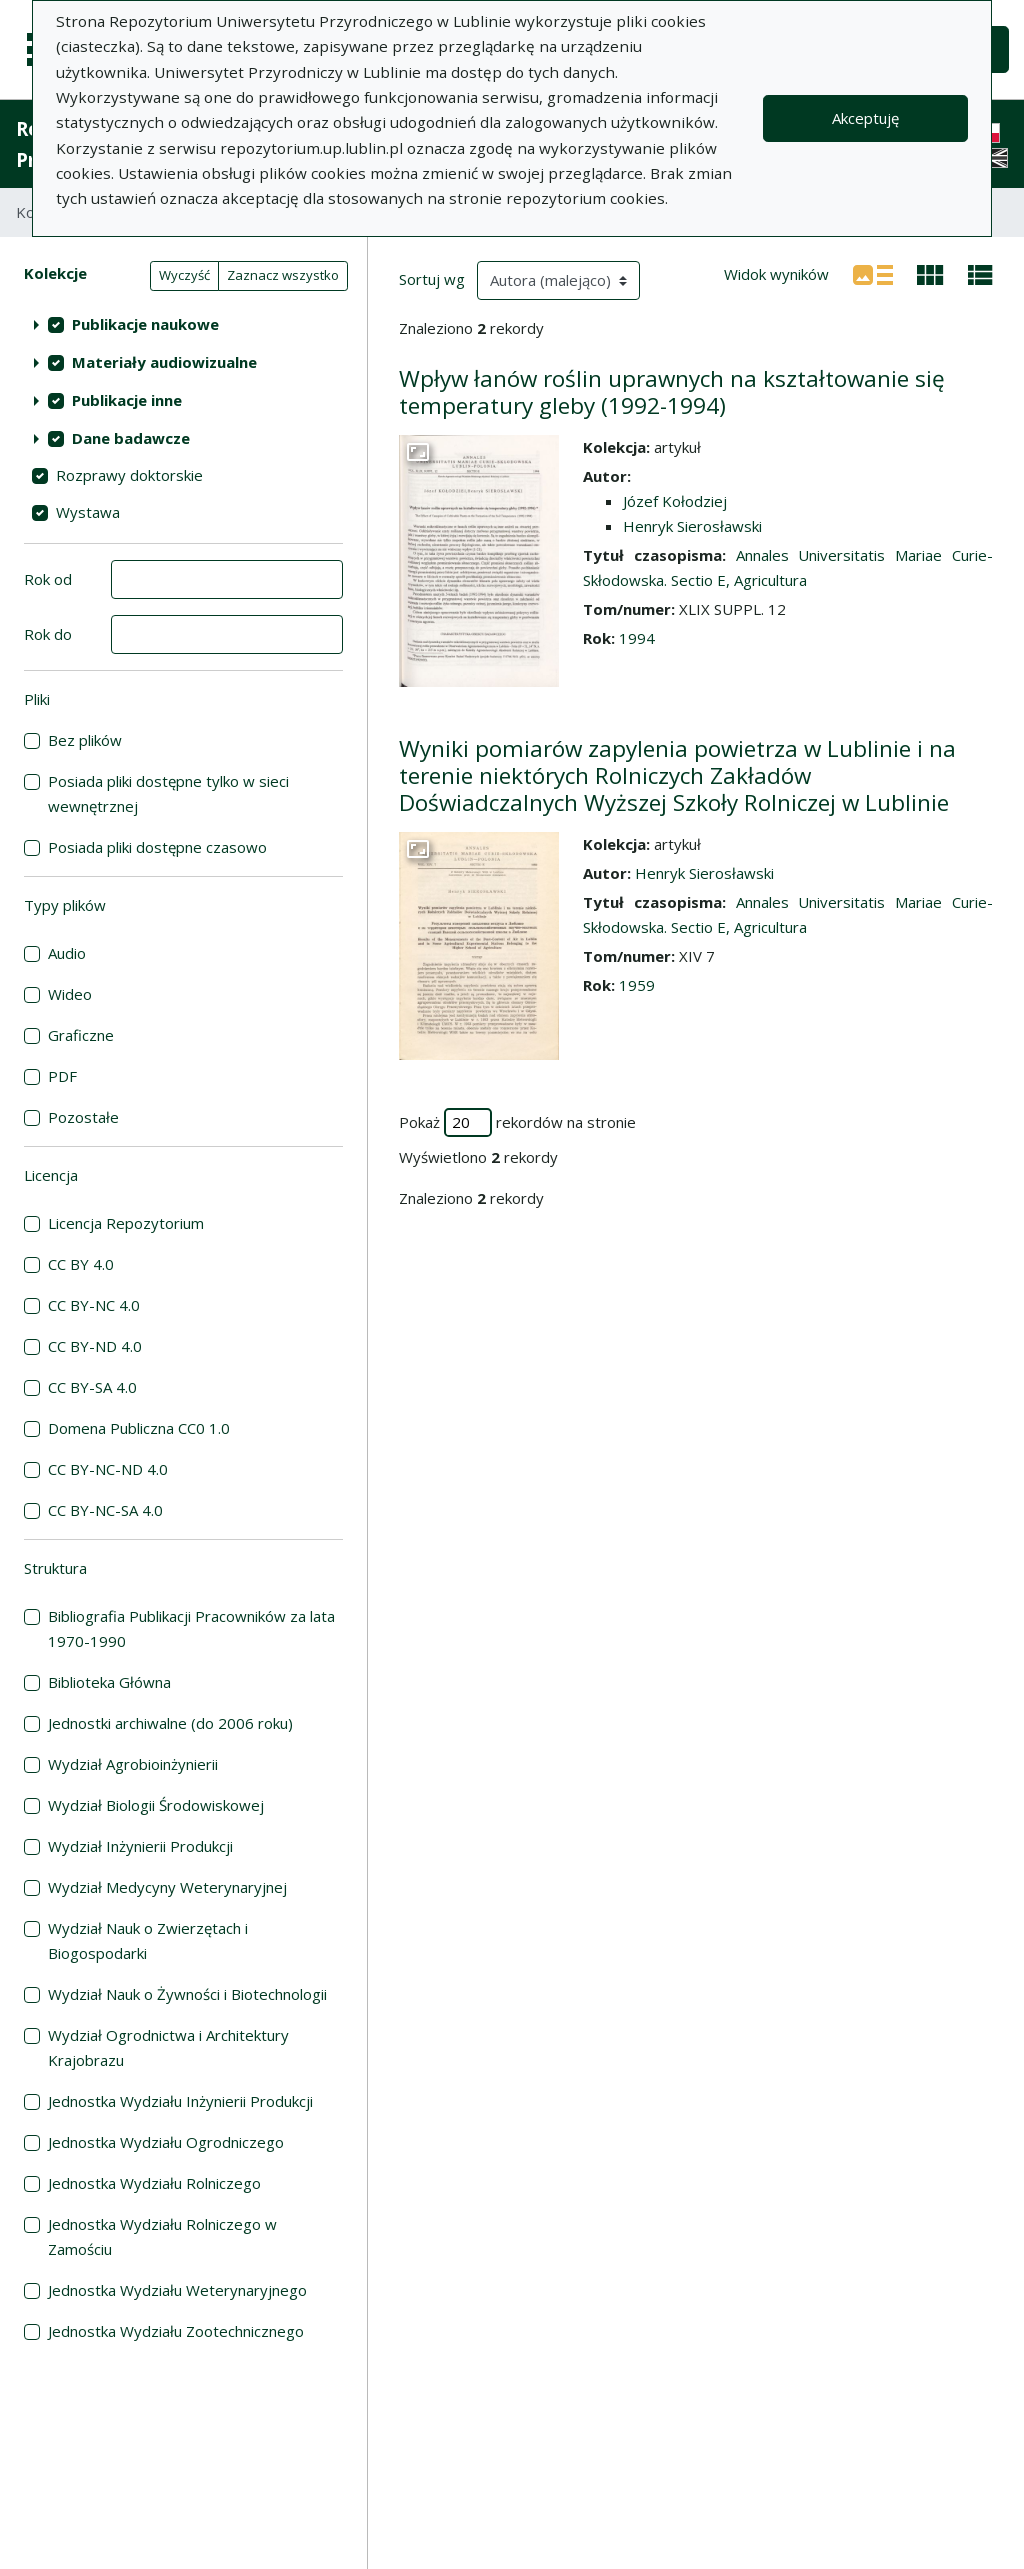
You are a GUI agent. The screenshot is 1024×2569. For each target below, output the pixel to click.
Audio (67, 953)
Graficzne (81, 1035)
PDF (62, 1076)
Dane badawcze (131, 438)
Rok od (48, 579)
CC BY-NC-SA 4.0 (105, 1510)
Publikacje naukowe (145, 324)
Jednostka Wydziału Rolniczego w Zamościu (162, 2236)
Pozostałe (83, 1117)
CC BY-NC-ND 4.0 (108, 1469)
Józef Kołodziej (675, 501)
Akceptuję (865, 118)
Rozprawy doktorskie (129, 475)
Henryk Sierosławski (692, 526)
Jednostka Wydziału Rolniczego (154, 2183)
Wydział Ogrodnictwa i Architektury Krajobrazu (168, 2047)
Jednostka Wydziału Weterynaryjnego (177, 2290)
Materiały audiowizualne (164, 362)
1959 (637, 985)
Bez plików (85, 740)
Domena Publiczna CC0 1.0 (139, 1428)
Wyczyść (184, 275)
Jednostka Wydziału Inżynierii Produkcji (180, 2101)
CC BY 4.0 (81, 1264)
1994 (637, 638)
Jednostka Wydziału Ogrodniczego (166, 2142)
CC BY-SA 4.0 (92, 1387)
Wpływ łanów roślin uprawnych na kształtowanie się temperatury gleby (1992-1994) (672, 392)
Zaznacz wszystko (283, 275)
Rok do (48, 634)
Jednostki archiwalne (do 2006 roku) (170, 1723)
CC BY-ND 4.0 (95, 1346)
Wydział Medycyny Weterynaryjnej (167, 1887)
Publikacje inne (127, 400)
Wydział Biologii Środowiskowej (156, 1805)
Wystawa (88, 512)
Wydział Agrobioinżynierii (133, 1764)
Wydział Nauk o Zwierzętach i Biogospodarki (148, 1940)
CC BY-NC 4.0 (94, 1305)
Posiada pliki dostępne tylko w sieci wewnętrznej (168, 793)
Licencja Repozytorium (126, 1223)
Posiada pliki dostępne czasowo (157, 847)
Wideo (70, 994)
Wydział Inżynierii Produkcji (140, 1846)
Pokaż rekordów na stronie (517, 1122)
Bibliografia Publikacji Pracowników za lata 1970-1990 (191, 1628)
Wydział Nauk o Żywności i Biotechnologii (187, 1994)
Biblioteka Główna (109, 1682)
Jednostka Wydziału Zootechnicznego (176, 2331)
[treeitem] (183, 324)
